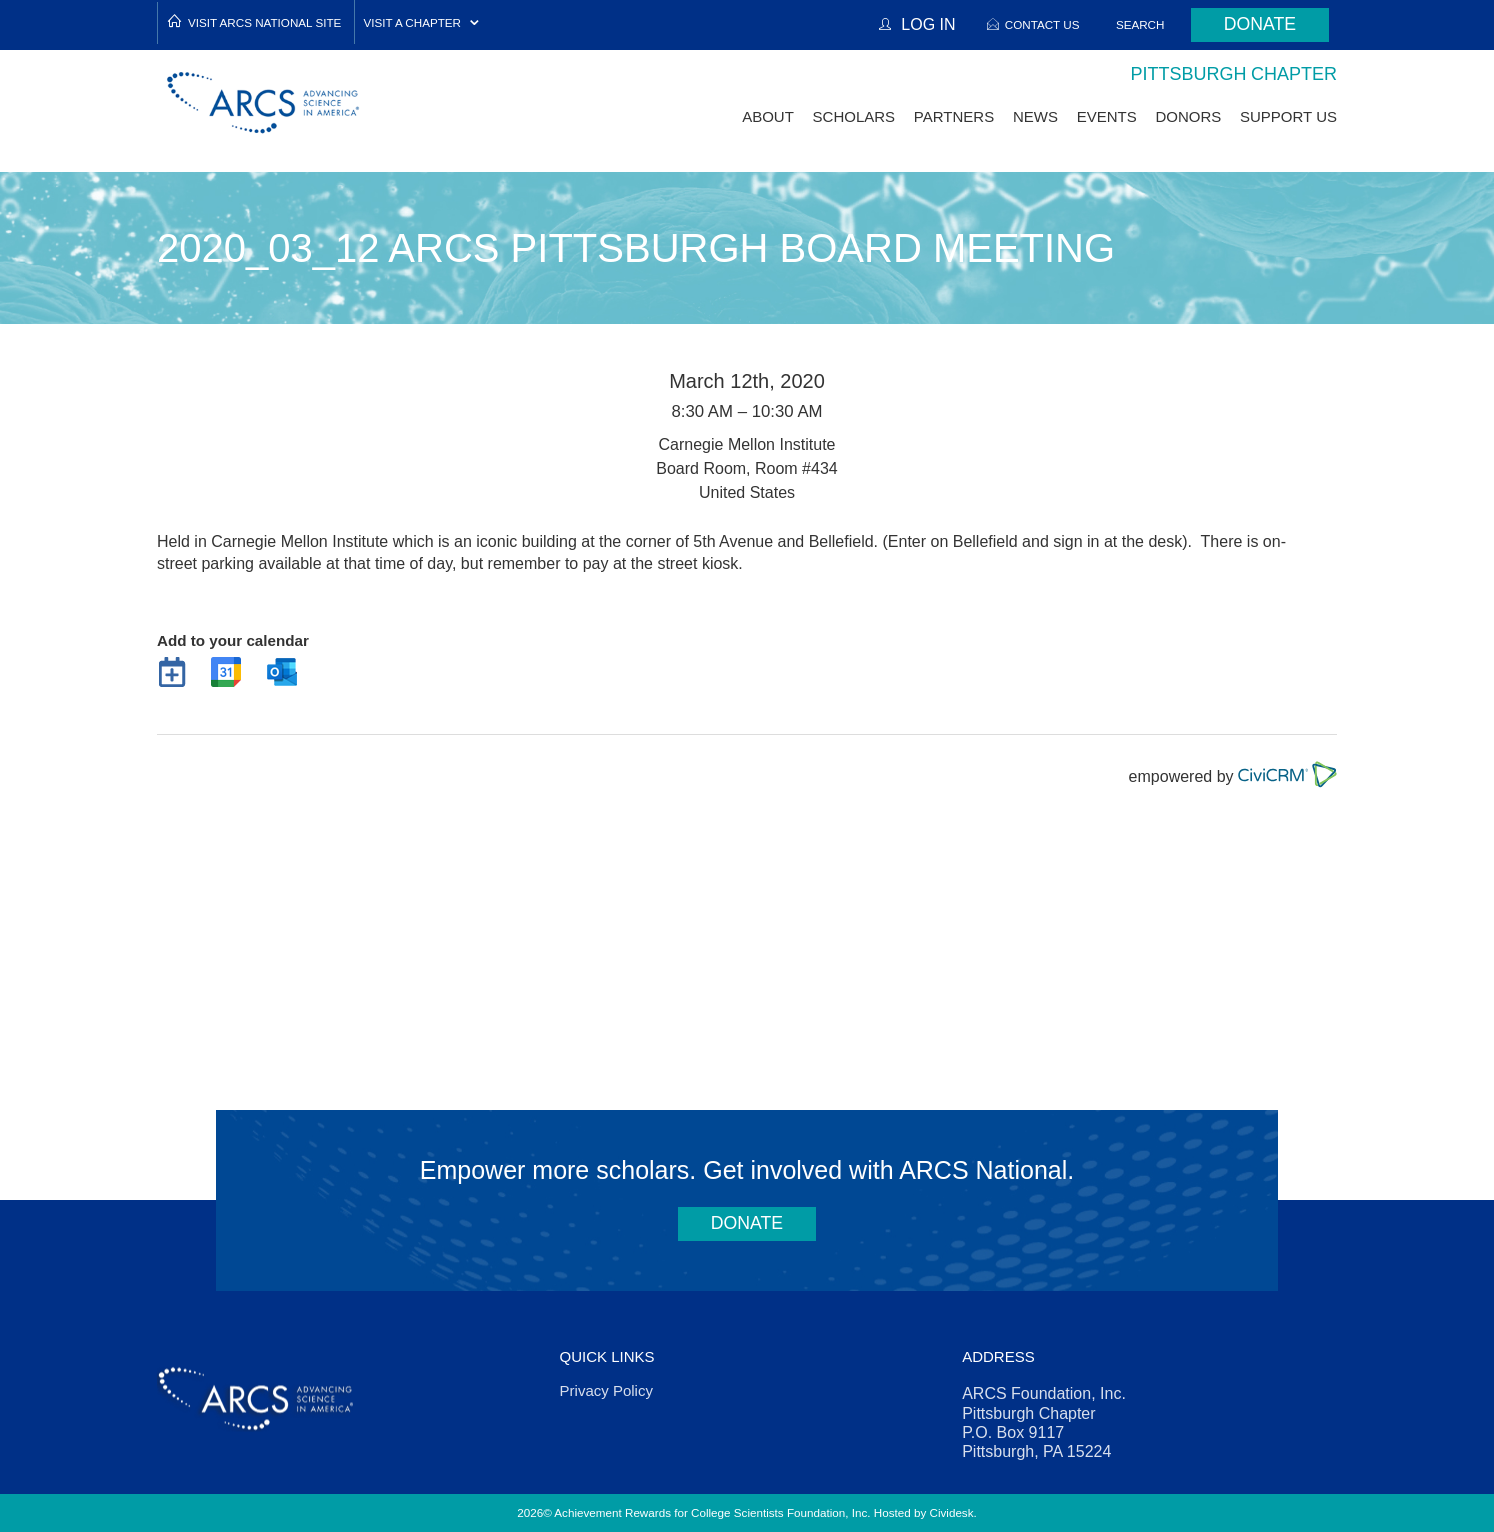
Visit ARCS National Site (264, 22)
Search (1135, 24)
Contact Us (1036, 24)
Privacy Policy (606, 1390)
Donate (1257, 25)
